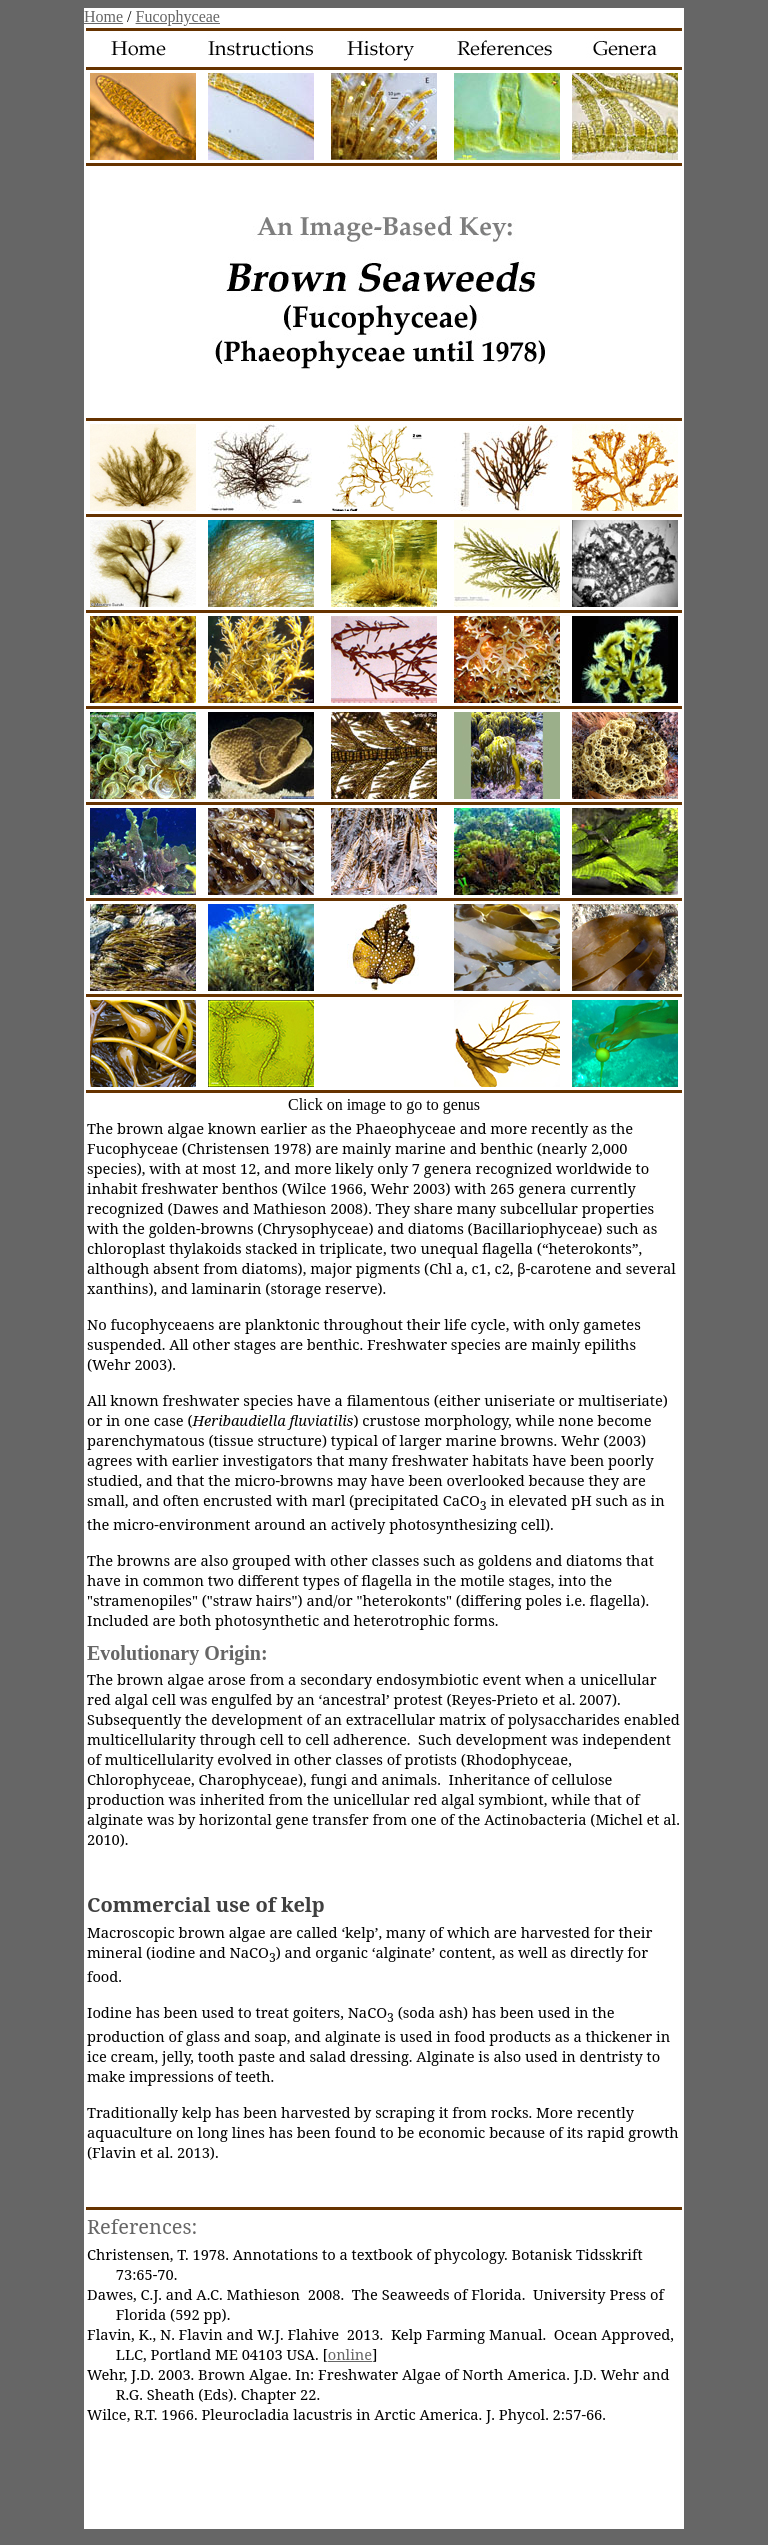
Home (103, 16)
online (350, 2354)
